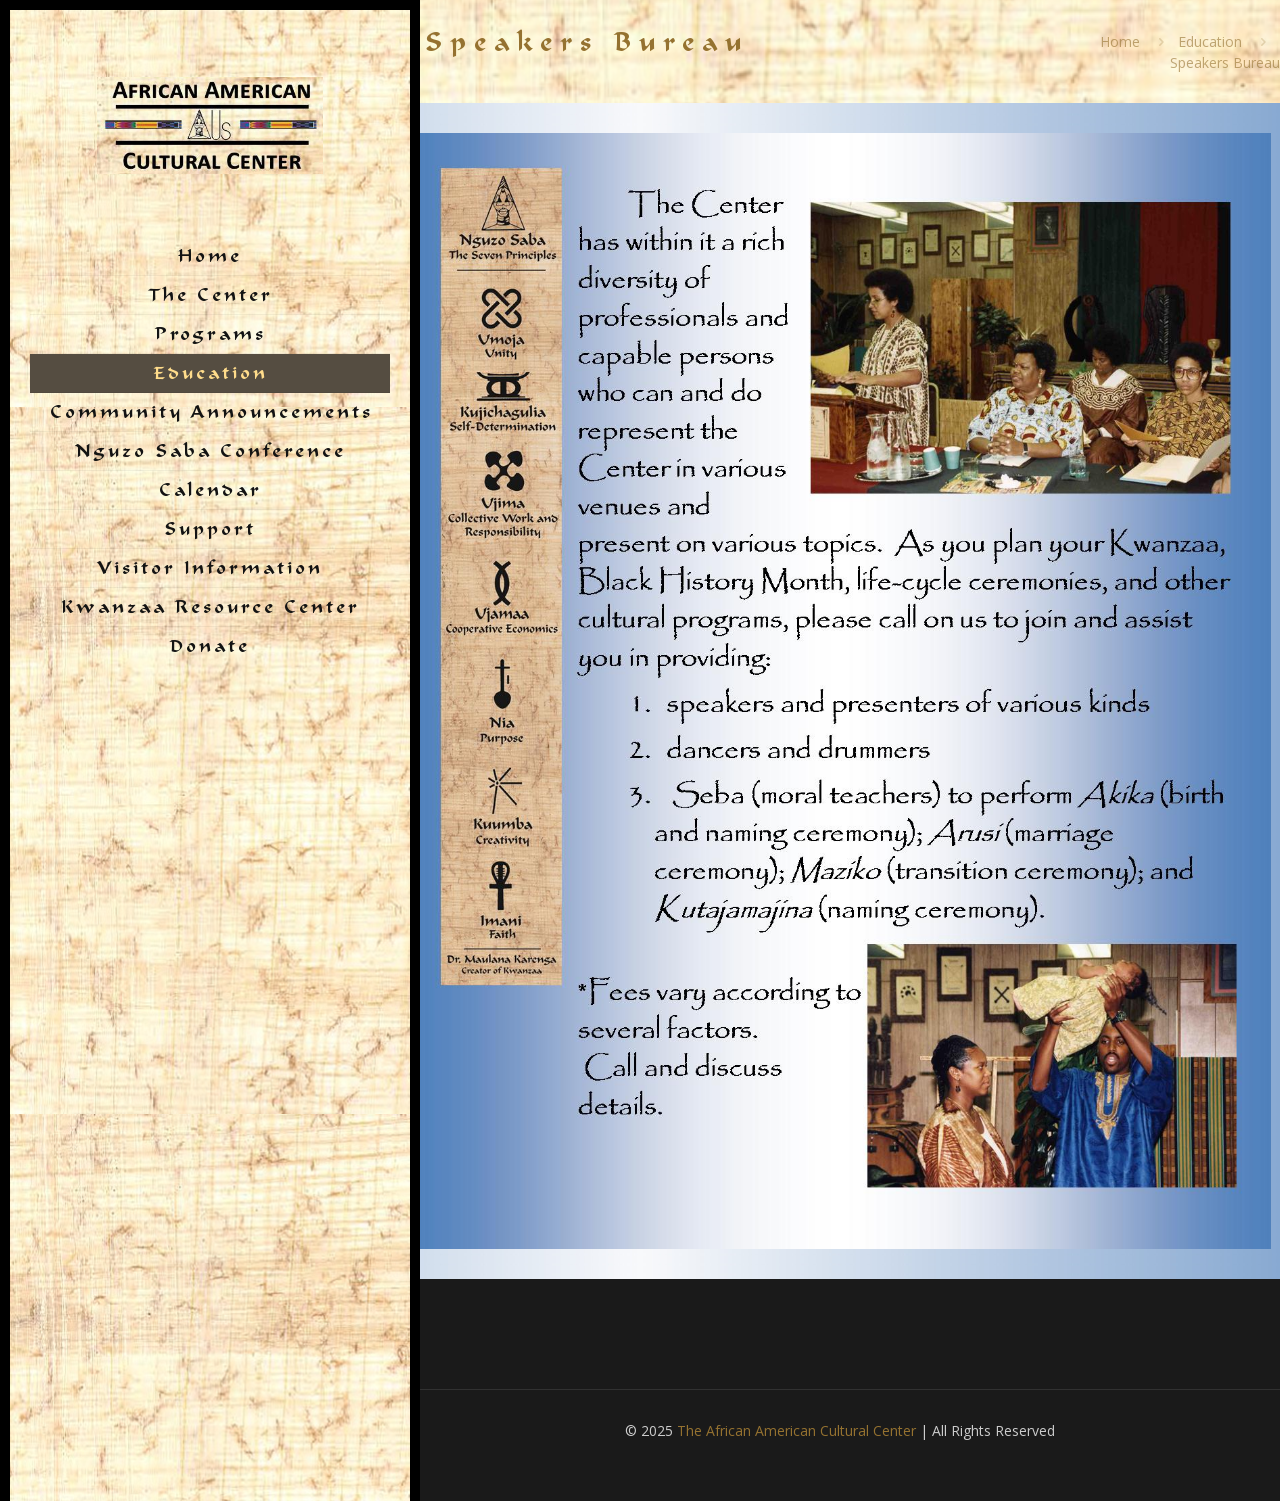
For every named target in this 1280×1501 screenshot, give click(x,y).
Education (1210, 41)
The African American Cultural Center (796, 1430)
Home (1120, 41)
